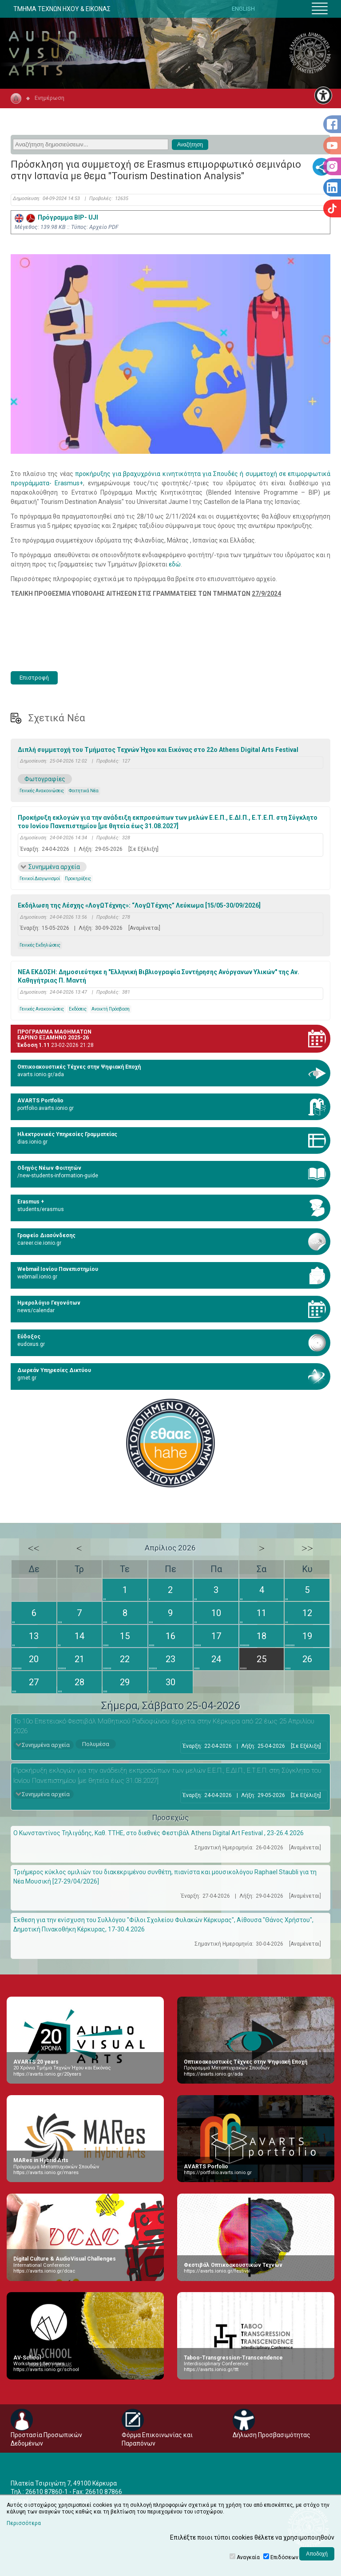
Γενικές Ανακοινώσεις (42, 790)
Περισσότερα (24, 2523)
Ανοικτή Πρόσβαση (110, 1009)
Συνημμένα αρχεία (54, 866)
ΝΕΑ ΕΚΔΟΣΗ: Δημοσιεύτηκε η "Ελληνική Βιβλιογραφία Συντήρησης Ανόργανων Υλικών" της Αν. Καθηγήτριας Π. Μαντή (158, 976)
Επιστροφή (34, 677)
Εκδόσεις (78, 1009)
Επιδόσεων (284, 2557)
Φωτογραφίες (44, 779)
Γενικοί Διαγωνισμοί (40, 878)
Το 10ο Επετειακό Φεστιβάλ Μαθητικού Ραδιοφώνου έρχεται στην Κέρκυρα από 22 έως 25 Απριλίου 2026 (163, 1726)
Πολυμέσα (95, 1744)
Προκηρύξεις (78, 878)
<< (34, 1548)
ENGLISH (243, 8)
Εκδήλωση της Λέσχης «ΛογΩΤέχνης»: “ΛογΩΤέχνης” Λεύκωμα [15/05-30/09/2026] (139, 905)
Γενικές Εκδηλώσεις (40, 945)
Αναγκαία (248, 2557)
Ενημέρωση (49, 97)
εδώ (175, 564)
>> (307, 1548)
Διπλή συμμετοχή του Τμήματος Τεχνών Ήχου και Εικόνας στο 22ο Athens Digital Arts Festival (158, 749)
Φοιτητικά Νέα (84, 790)
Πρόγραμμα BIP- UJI (56, 217)
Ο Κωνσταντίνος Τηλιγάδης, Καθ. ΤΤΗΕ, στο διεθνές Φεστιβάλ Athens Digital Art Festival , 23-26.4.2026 (158, 1833)
